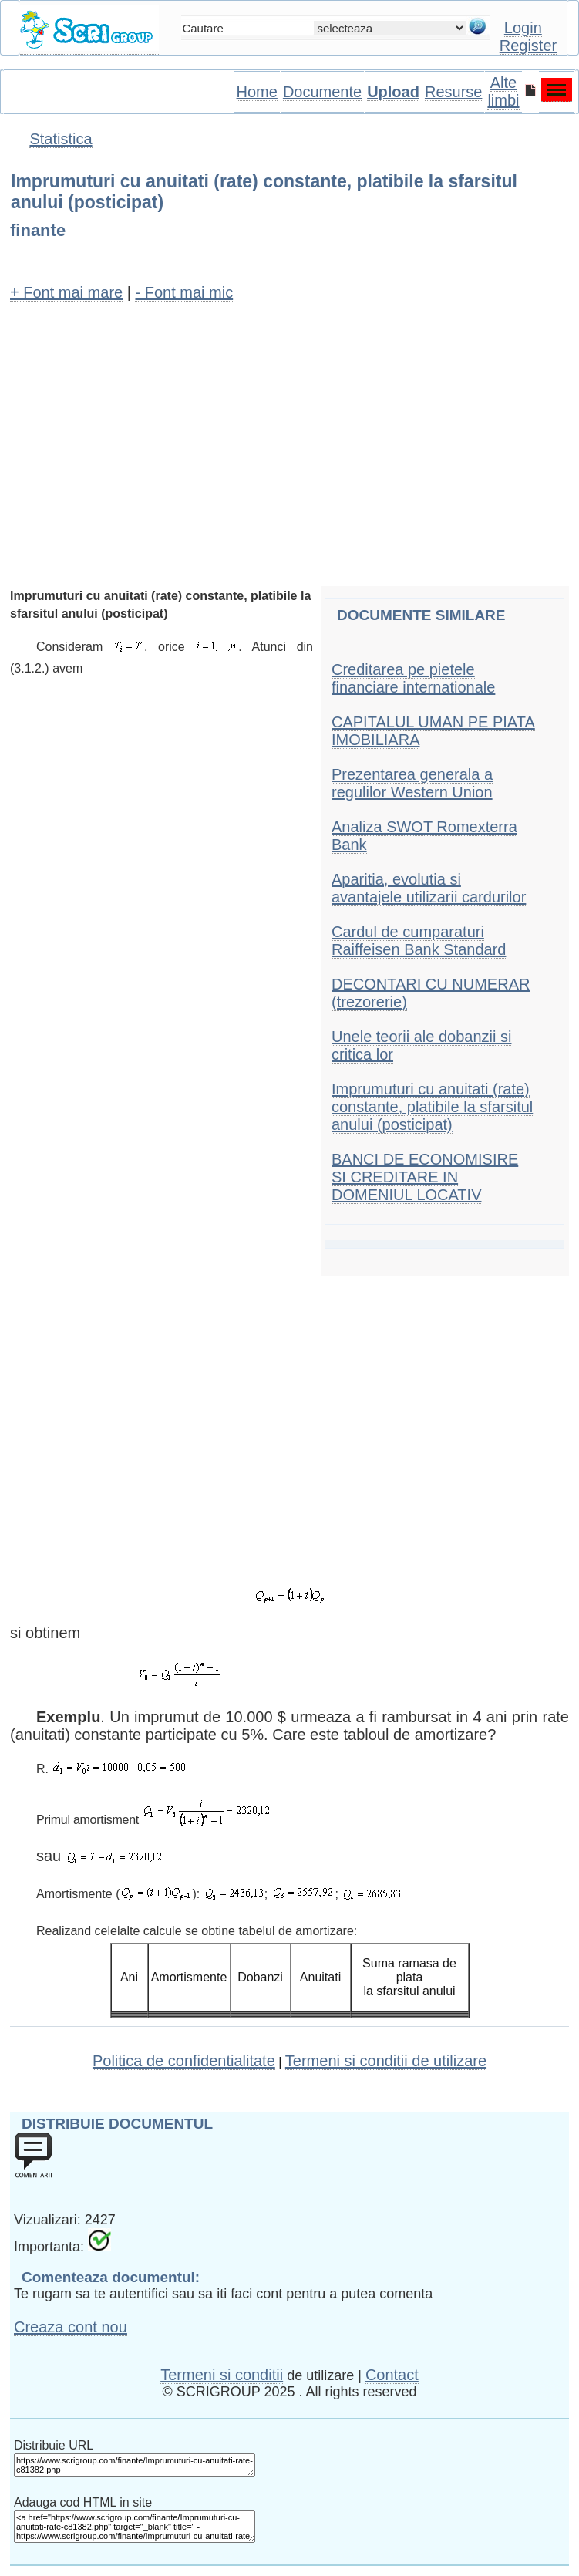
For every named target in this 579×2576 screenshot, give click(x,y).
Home (257, 91)
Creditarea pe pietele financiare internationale (413, 678)
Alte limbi (503, 91)
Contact (392, 2374)
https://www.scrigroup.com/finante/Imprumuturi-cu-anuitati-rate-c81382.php (134, 2465)
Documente (322, 91)
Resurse (453, 91)
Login (523, 27)
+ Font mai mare (66, 292)
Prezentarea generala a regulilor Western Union (412, 783)
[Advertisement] (289, 427)
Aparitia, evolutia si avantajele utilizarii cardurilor (429, 888)
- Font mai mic (184, 292)
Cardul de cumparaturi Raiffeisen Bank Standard (419, 940)
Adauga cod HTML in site (83, 2502)
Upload (393, 91)
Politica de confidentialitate (184, 2060)
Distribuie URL (53, 2445)
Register (528, 45)
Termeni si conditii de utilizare (385, 2060)
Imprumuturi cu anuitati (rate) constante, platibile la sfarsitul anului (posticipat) (432, 1107)
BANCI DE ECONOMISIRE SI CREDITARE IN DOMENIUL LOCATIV (425, 1177)
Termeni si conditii (221, 2374)
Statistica (60, 138)
